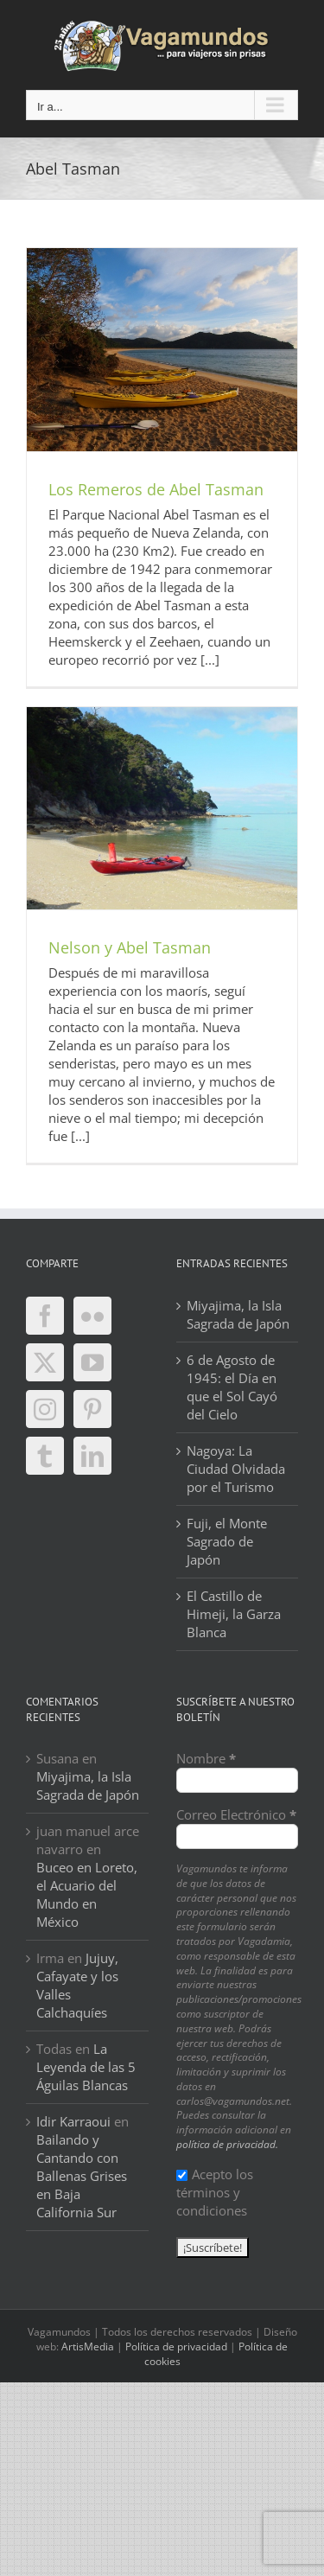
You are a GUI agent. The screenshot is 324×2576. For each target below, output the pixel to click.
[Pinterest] (92, 1409)
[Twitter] (45, 1362)
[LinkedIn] (92, 1456)
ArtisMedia (87, 2346)
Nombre (206, 1758)
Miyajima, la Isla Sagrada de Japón (238, 1314)
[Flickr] (92, 1316)
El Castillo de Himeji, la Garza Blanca (234, 1614)
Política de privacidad (176, 2346)
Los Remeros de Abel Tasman (156, 489)
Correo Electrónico (236, 1814)
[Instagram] (45, 1409)
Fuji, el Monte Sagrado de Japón (227, 1541)
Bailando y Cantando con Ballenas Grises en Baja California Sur (81, 2176)
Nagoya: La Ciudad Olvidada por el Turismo (236, 1468)
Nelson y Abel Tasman (129, 947)
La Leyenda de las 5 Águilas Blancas (86, 2067)
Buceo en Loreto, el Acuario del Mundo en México (86, 1894)
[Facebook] (45, 1316)
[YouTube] (92, 1362)
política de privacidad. (227, 2144)
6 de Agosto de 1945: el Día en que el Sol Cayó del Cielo (232, 1387)
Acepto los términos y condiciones (214, 2192)
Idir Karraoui (73, 2121)
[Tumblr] (45, 1456)
